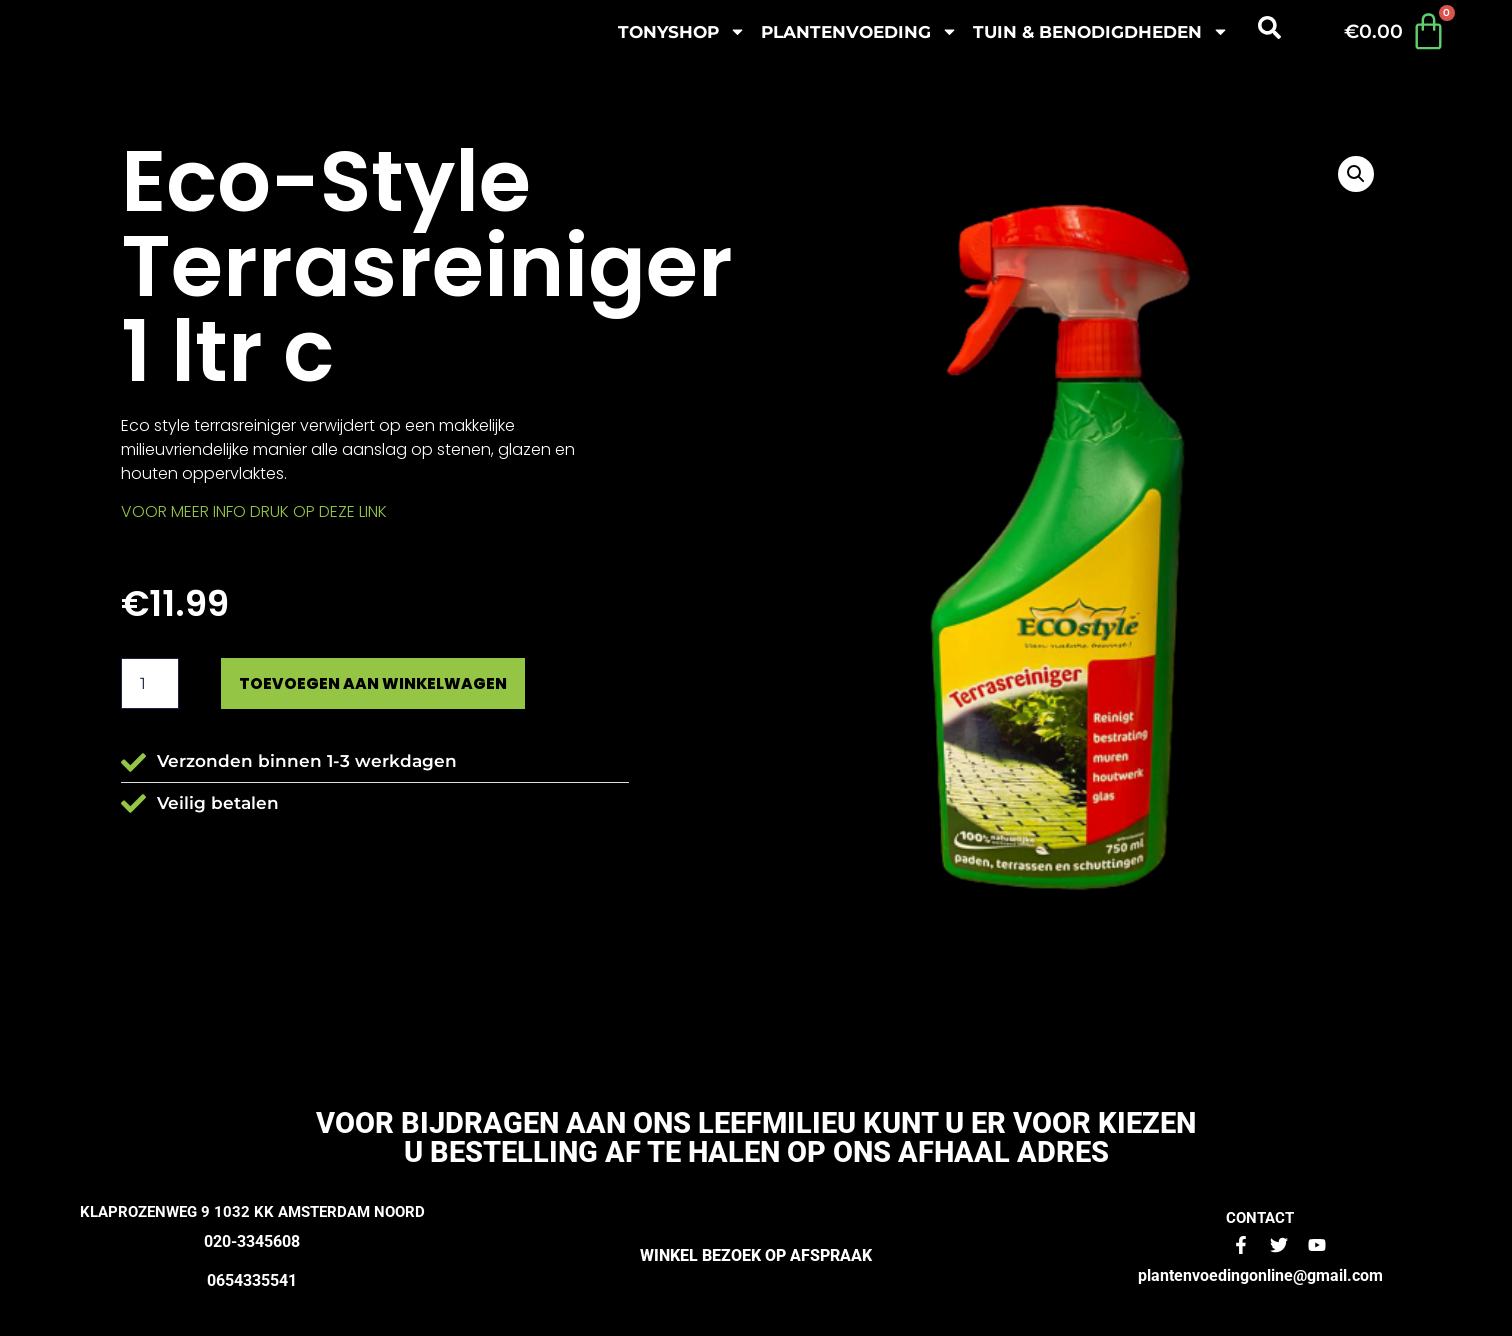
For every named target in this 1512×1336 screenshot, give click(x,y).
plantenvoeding (859, 31)
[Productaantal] (150, 685)
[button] (1356, 174)
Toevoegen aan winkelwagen (391, 684)
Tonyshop (682, 31)
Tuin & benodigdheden (1101, 31)
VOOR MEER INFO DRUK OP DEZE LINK (254, 511)
